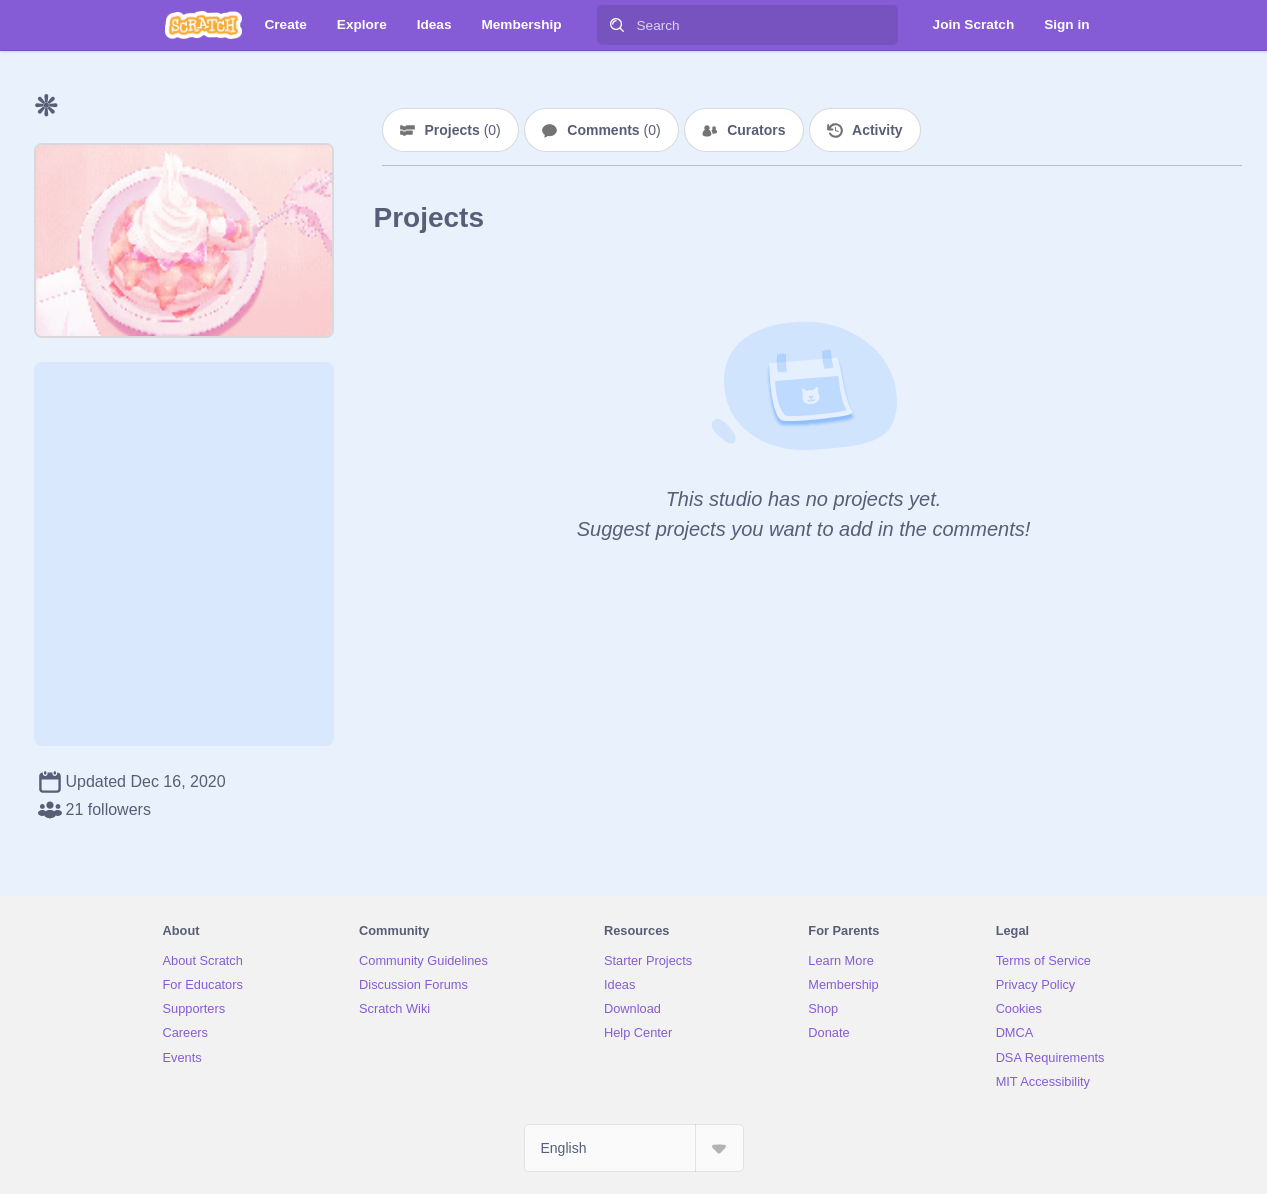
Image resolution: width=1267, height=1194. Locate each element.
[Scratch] (203, 25)
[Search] (617, 25)
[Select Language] (634, 1148)
